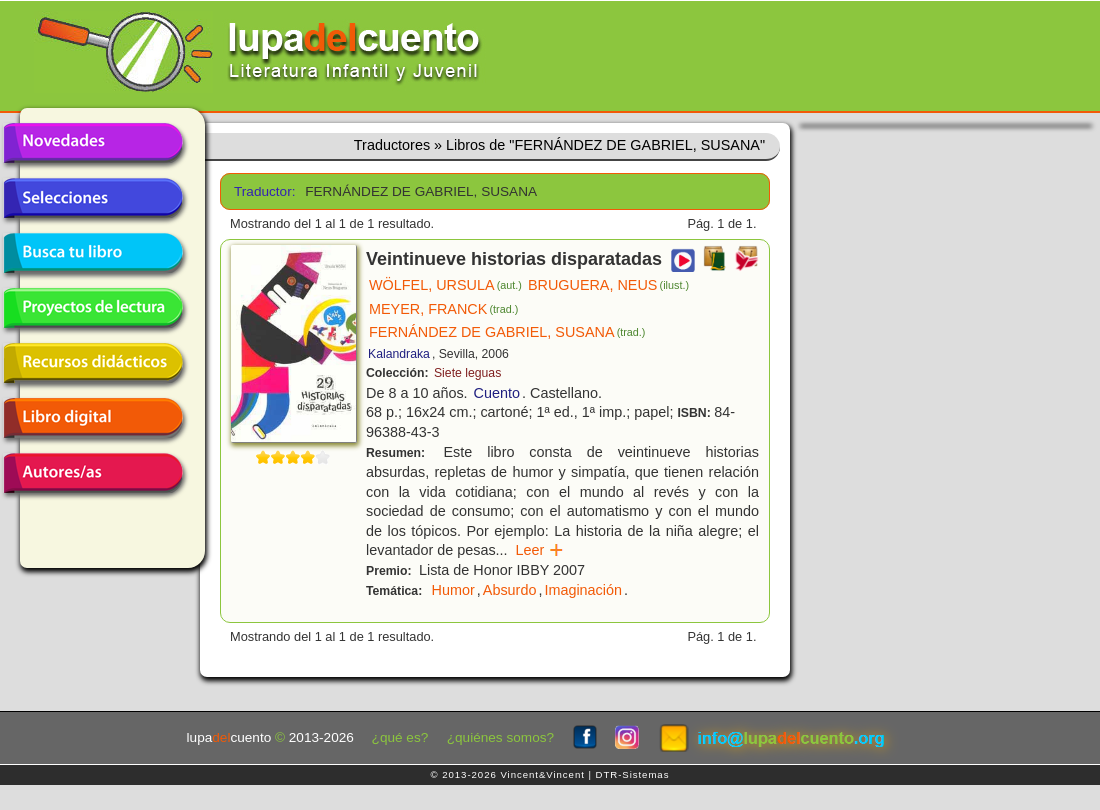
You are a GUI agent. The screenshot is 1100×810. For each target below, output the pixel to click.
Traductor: (262, 191)
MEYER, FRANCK (443, 309)
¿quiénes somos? (500, 737)
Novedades (93, 143)
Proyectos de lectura (93, 308)
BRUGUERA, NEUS (608, 285)
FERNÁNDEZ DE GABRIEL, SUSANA (507, 332)
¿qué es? (400, 737)
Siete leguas (467, 373)
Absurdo (510, 590)
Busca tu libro (93, 253)
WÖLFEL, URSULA (445, 285)
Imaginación (583, 590)
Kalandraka (399, 354)
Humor (453, 590)
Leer (540, 550)
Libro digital (93, 418)
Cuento (497, 393)
